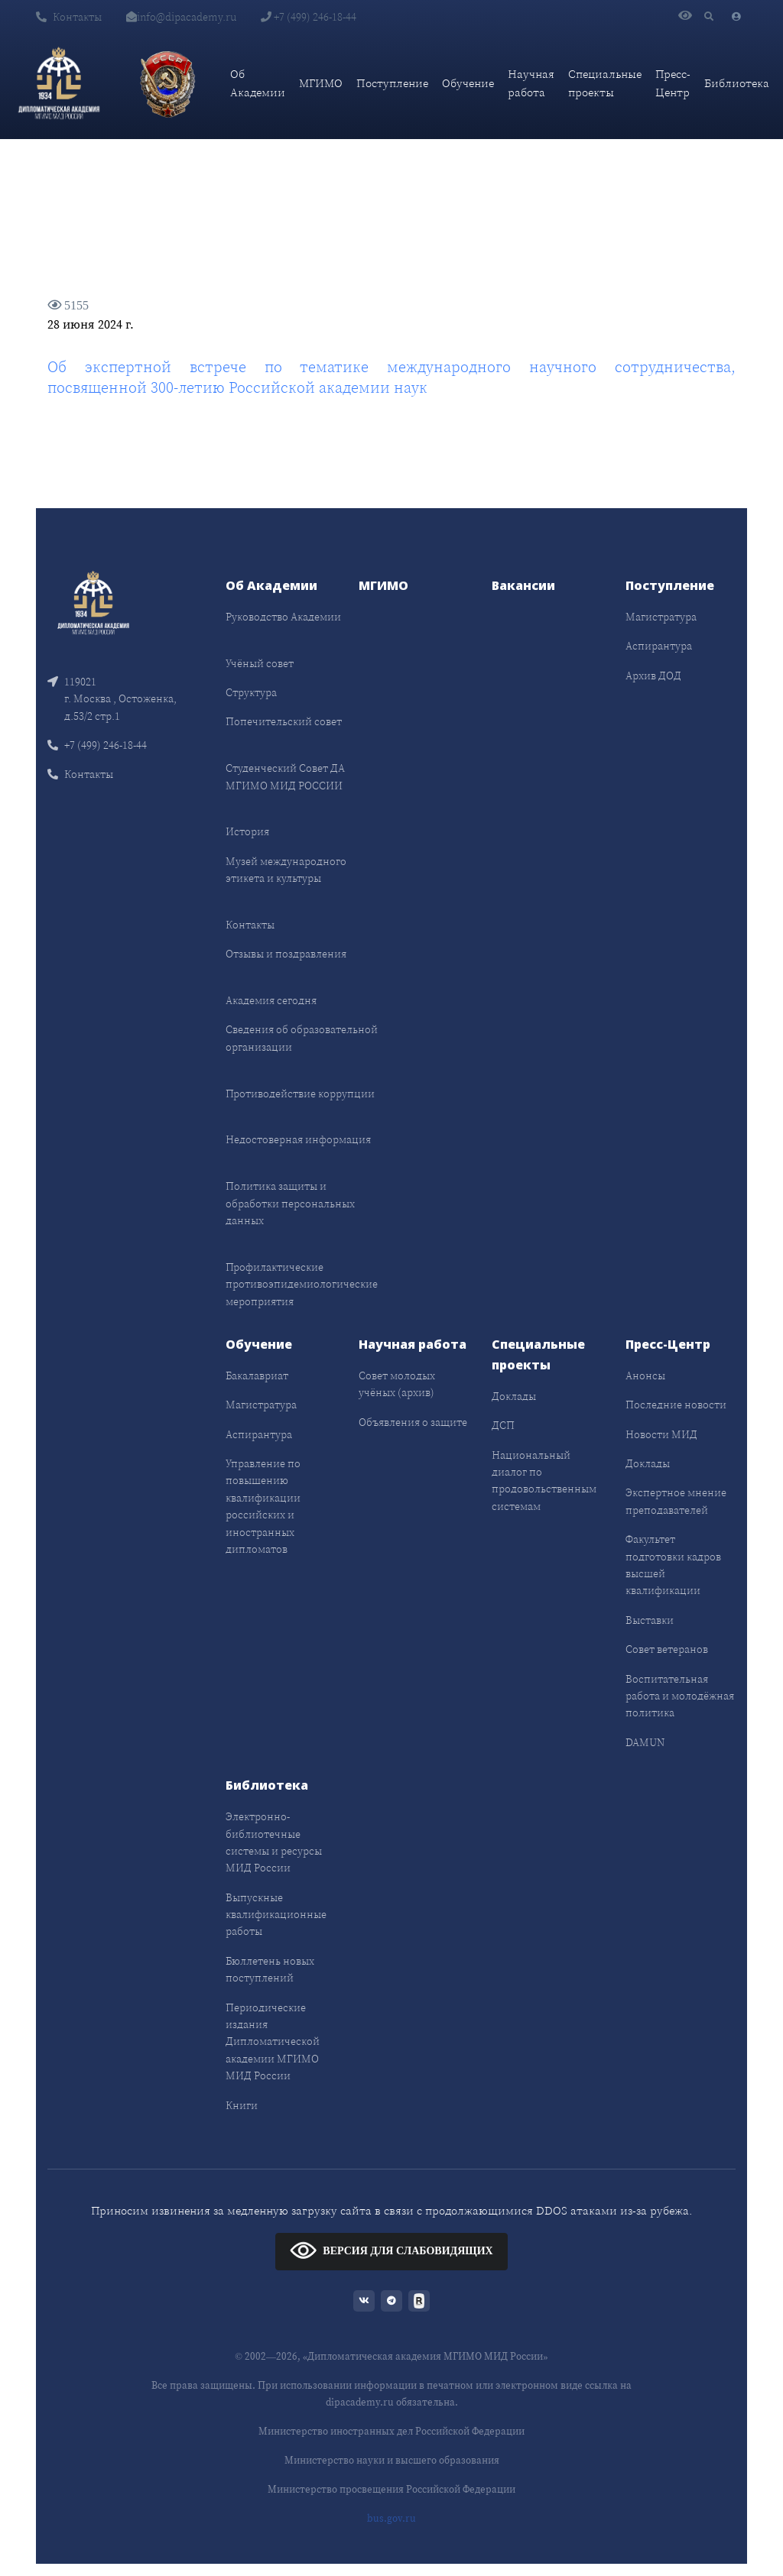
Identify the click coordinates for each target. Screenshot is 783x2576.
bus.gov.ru (391, 2518)
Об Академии (257, 83)
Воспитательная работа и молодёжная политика (679, 1696)
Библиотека (736, 83)
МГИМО (321, 83)
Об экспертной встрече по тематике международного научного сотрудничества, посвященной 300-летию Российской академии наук (391, 377)
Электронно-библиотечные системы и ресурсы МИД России (274, 1842)
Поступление (392, 83)
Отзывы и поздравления (286, 953)
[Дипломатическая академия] (59, 83)
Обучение (468, 83)
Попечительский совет (284, 721)
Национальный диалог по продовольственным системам (544, 1480)
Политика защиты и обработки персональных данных (290, 1203)
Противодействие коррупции (300, 1093)
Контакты (69, 16)
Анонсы (645, 1375)
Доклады (514, 1396)
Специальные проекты (605, 83)
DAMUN (644, 1742)
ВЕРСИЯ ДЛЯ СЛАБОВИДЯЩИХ (391, 2250)
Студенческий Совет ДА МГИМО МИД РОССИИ (285, 776)
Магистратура (661, 616)
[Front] (93, 601)
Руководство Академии (283, 616)
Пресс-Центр (672, 83)
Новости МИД (661, 1434)
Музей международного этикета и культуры (286, 870)
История (247, 831)
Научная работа (531, 83)
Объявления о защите (413, 1422)
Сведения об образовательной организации (302, 1038)
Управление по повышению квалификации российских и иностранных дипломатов (263, 1506)
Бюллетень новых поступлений (270, 1969)
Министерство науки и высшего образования (391, 2460)
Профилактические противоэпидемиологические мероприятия (302, 1284)
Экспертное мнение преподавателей (675, 1501)
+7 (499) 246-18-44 (308, 16)
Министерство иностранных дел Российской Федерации (391, 2431)
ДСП (503, 1425)
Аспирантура (658, 645)
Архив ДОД (653, 675)
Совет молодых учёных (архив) (397, 1384)
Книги (242, 2105)
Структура (251, 692)
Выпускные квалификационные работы (276, 1914)
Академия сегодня (271, 1000)
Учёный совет (260, 663)
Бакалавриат (257, 1375)
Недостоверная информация (298, 1139)
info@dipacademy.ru (181, 16)
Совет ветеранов (666, 1649)
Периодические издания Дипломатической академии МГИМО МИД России (273, 2042)
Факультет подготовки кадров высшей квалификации (673, 1564)
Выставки (649, 1620)
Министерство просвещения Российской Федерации (391, 2489)
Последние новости (675, 1404)
